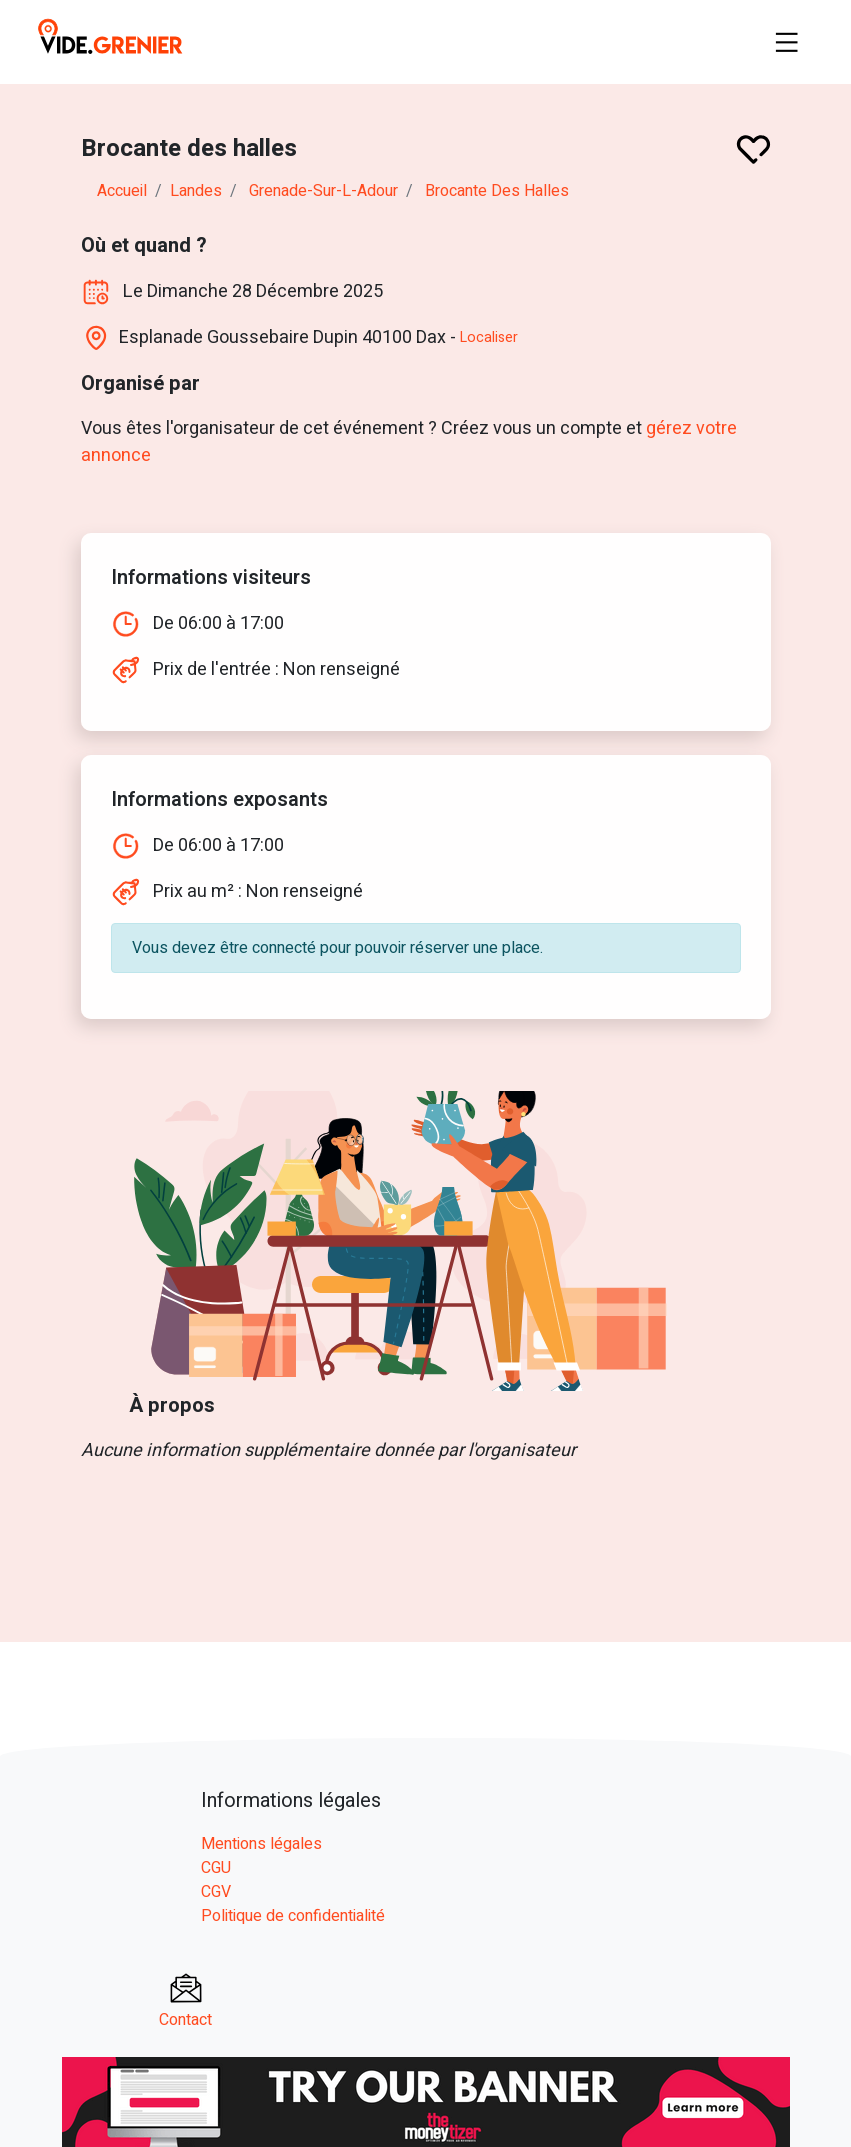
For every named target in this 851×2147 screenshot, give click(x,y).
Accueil (122, 191)
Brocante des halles (497, 191)
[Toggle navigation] (787, 42)
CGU (216, 1868)
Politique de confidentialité (293, 1916)
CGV (216, 1892)
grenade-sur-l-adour (323, 191)
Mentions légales (261, 1844)
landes (196, 191)
